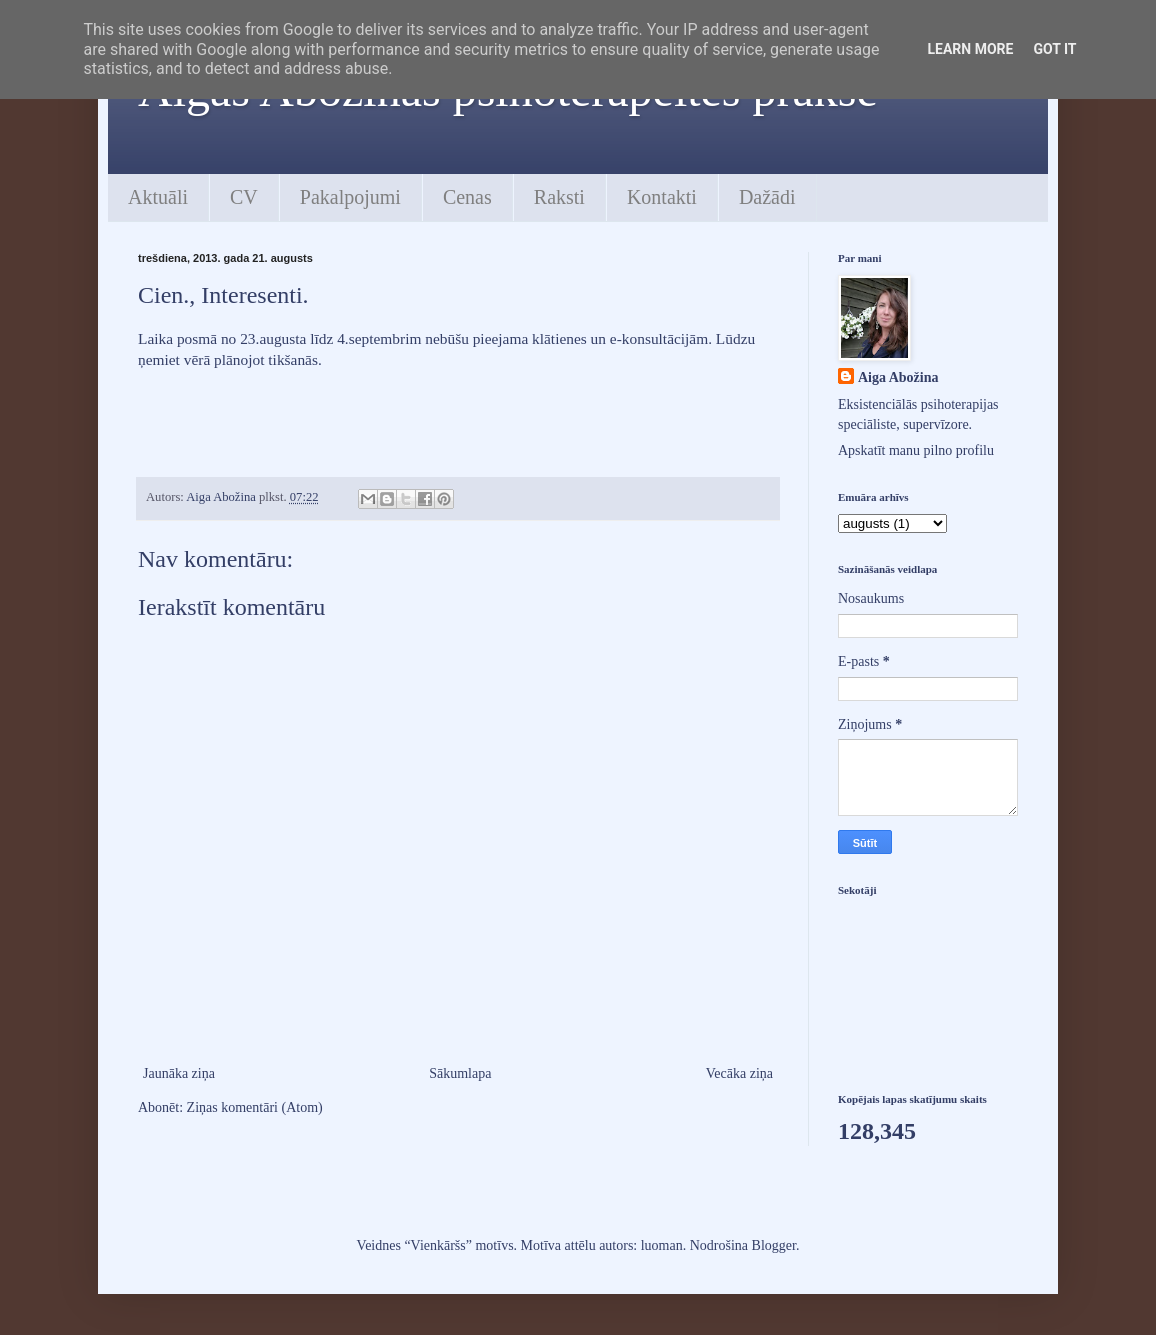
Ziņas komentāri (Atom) (255, 1107)
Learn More (970, 49)
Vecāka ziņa (739, 1073)
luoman (662, 1245)
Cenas (467, 197)
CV (244, 197)
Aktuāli (158, 197)
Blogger (774, 1245)
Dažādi (767, 197)
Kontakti (662, 197)
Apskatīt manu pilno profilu (916, 450)
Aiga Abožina (898, 377)
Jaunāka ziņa (179, 1073)
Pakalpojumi (350, 197)
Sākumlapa (460, 1073)
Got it (1054, 49)
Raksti (559, 197)
